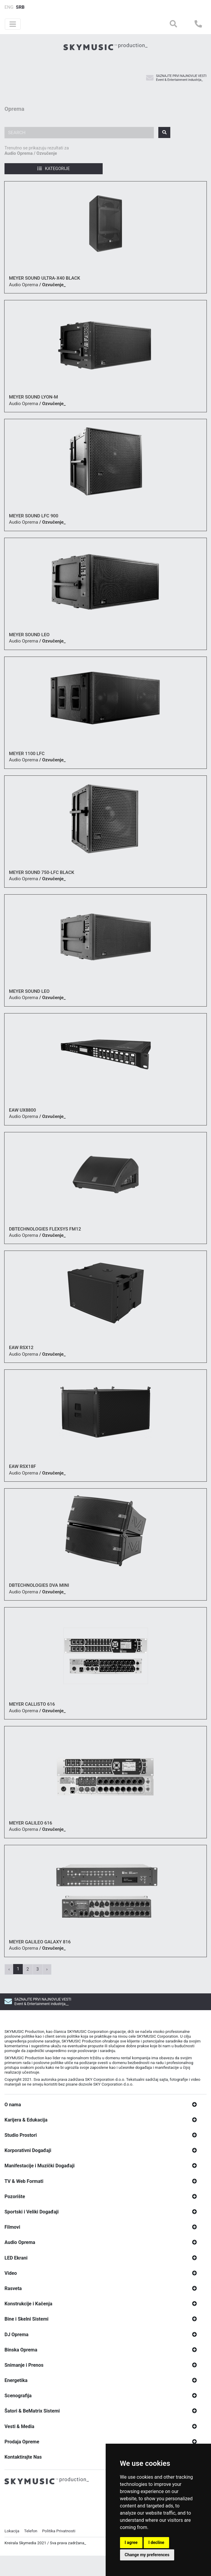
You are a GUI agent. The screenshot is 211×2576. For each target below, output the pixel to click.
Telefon (30, 2546)
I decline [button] (156, 2542)
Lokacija (11, 2546)
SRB (20, 7)
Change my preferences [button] (147, 2554)
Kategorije (53, 168)
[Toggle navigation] (13, 24)
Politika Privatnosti (58, 2546)
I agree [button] (131, 2542)
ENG (8, 7)
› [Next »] (47, 1969)
